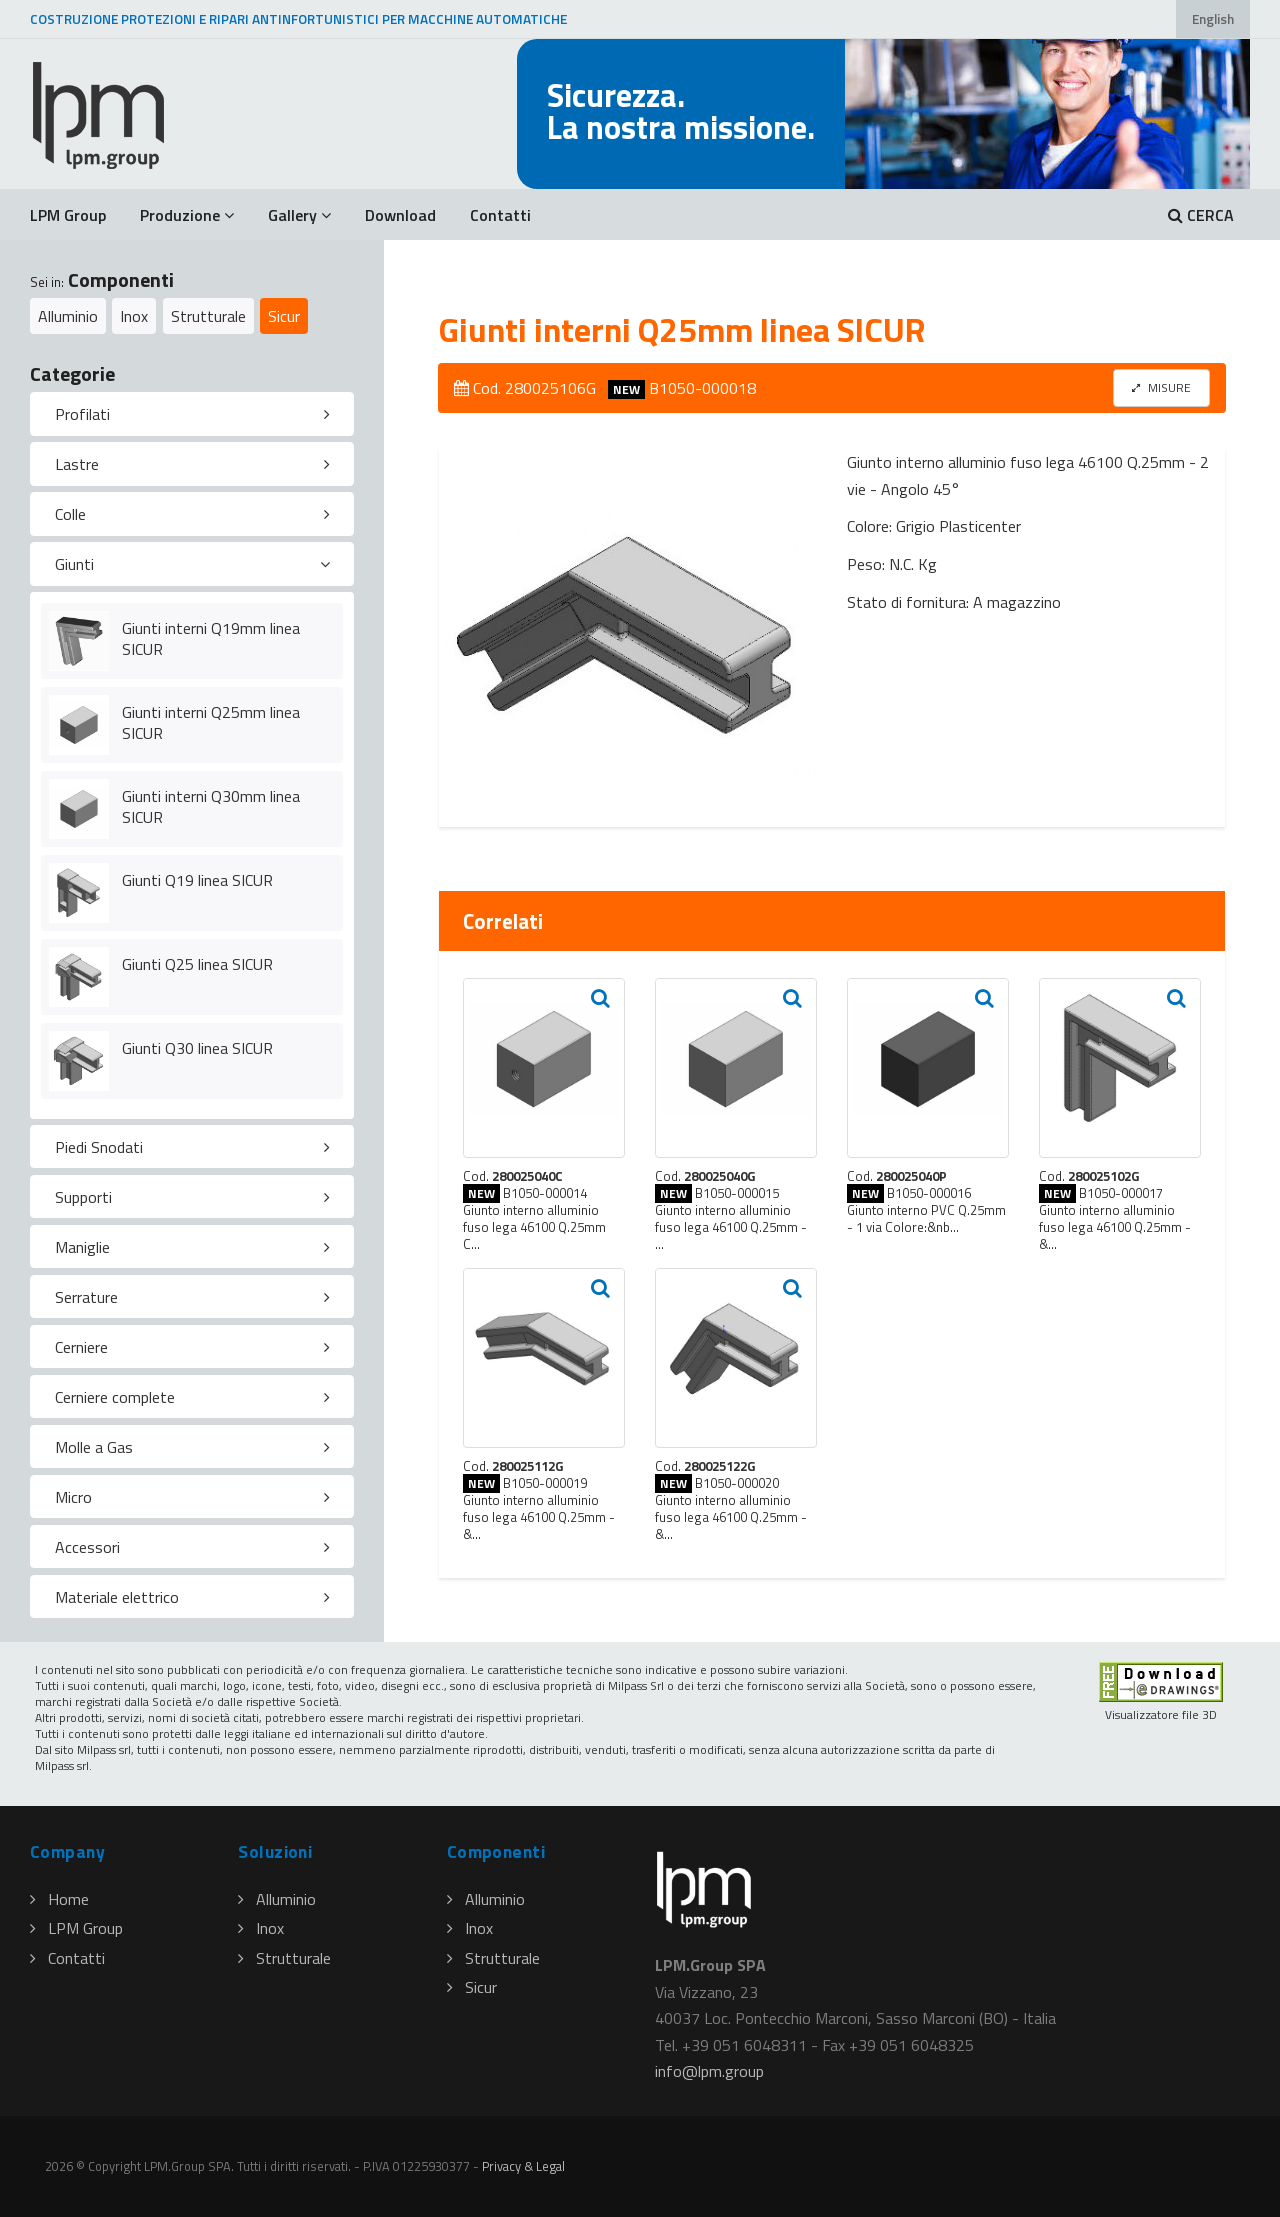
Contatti (500, 215)
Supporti (83, 1197)
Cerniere (81, 1347)
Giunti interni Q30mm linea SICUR (211, 806)
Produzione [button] (187, 215)
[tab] (192, 414)
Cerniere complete (115, 1397)
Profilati (82, 414)
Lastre (77, 464)
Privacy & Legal (523, 2166)
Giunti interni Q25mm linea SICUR (211, 722)
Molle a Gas (94, 1447)
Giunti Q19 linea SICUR (197, 880)
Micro (73, 1497)
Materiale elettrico (117, 1597)
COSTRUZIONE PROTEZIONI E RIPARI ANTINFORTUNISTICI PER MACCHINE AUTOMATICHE (298, 19)
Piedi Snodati (99, 1147)
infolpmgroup (709, 2071)
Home (59, 1899)
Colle (70, 514)
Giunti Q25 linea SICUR (197, 964)
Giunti (74, 564)
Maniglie (82, 1247)
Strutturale (208, 316)
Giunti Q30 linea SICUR (197, 1048)
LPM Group (68, 215)
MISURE (1161, 387)
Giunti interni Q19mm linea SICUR (211, 638)
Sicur (284, 316)
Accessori (87, 1547)
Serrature (86, 1297)
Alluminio (68, 316)
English (1213, 19)
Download (400, 215)
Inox (134, 316)
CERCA (1201, 215)
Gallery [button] (299, 215)
